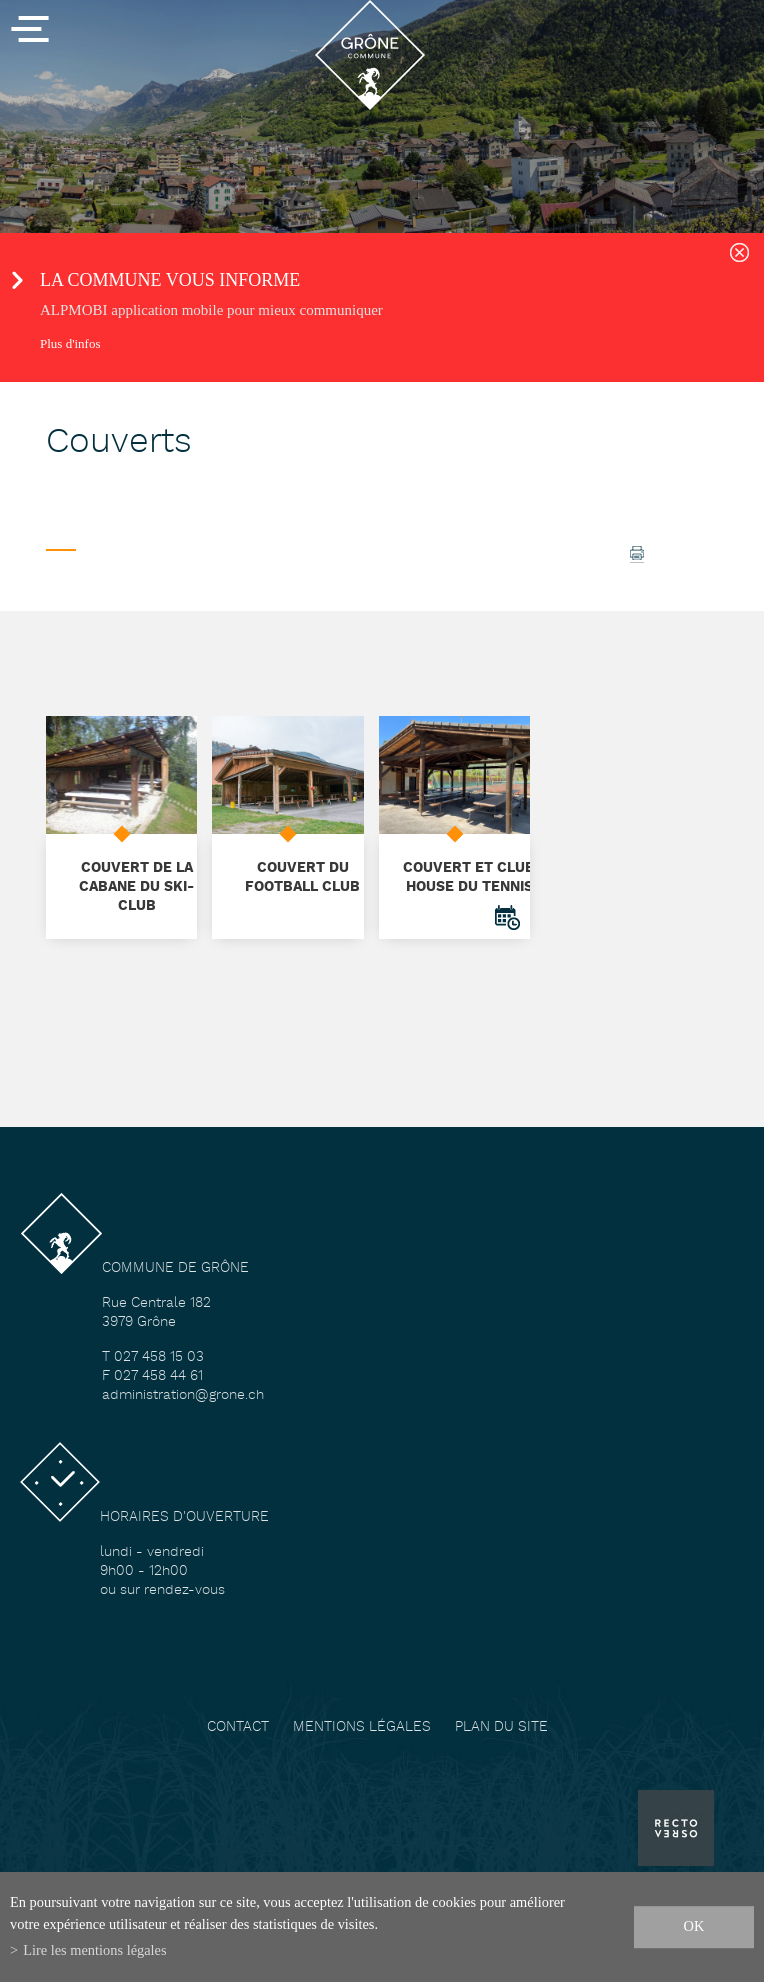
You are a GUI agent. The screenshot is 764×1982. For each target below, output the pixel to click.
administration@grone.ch (183, 1395)
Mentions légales (362, 1727)
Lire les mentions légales (94, 1950)
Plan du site (501, 1727)
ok (694, 1926)
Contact (238, 1727)
